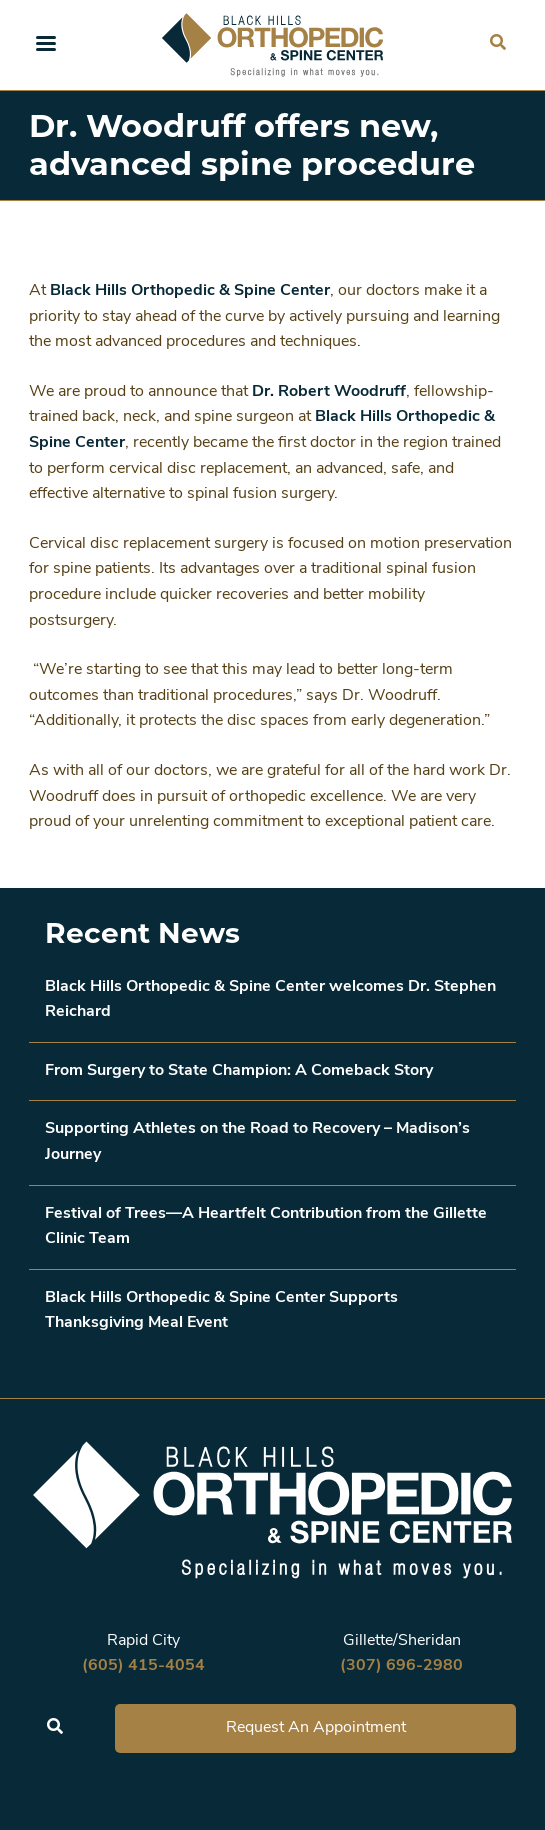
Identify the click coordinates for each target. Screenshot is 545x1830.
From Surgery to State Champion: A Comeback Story (239, 1071)
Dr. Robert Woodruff (329, 392)
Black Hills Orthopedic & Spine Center (190, 291)
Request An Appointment (316, 1728)
